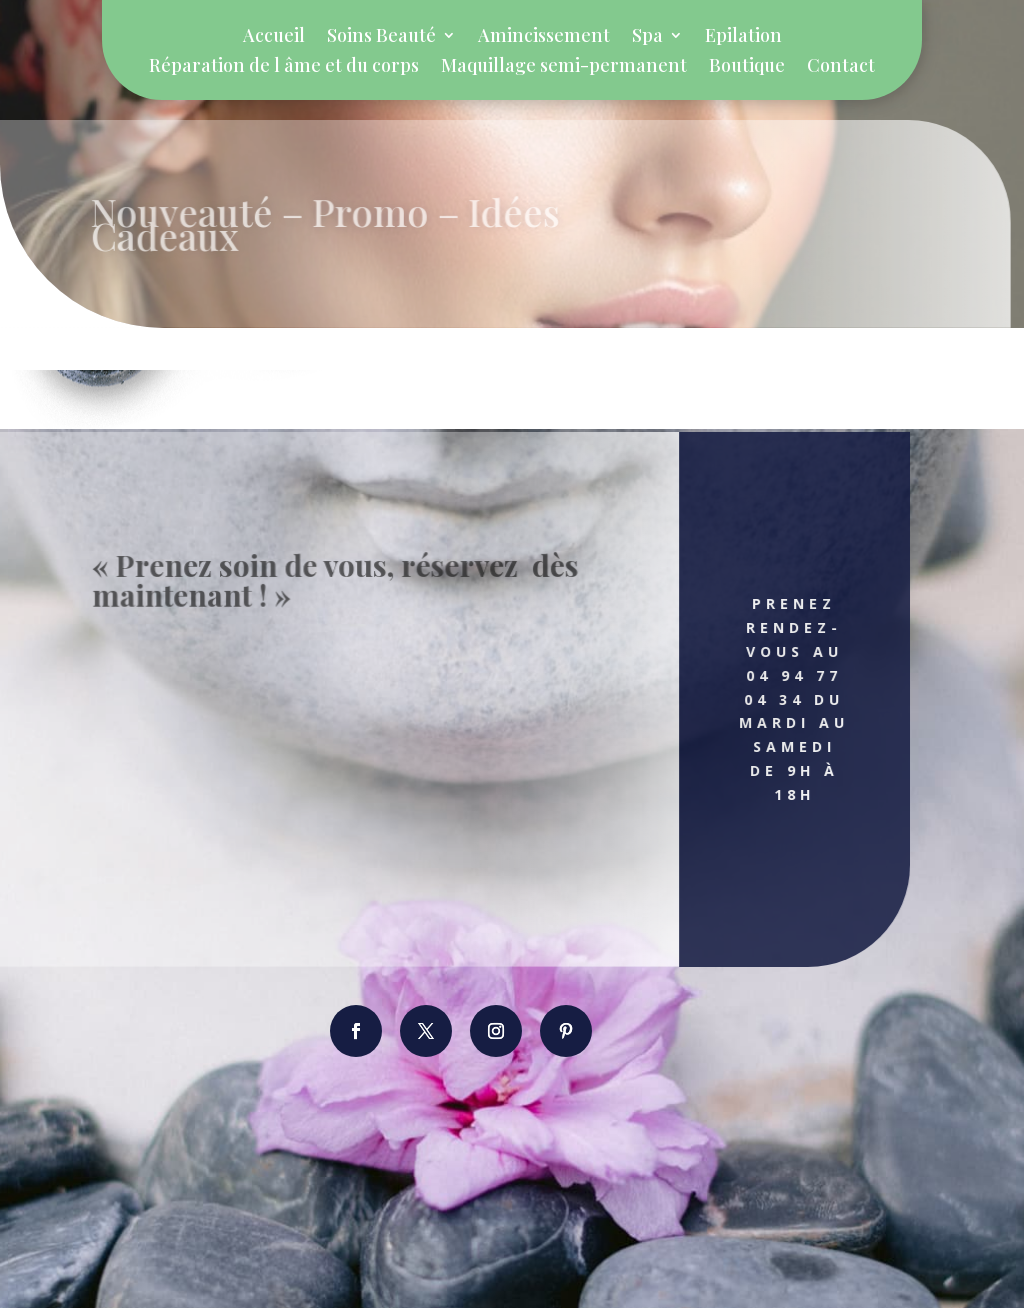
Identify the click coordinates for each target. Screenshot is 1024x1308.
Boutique (747, 67)
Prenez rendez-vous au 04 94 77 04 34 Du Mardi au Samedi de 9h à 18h (781, 698)
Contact (841, 67)
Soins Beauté (381, 37)
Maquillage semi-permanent (564, 67)
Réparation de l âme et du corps (284, 67)
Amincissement (544, 37)
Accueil (274, 37)
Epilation (743, 37)
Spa (647, 37)
